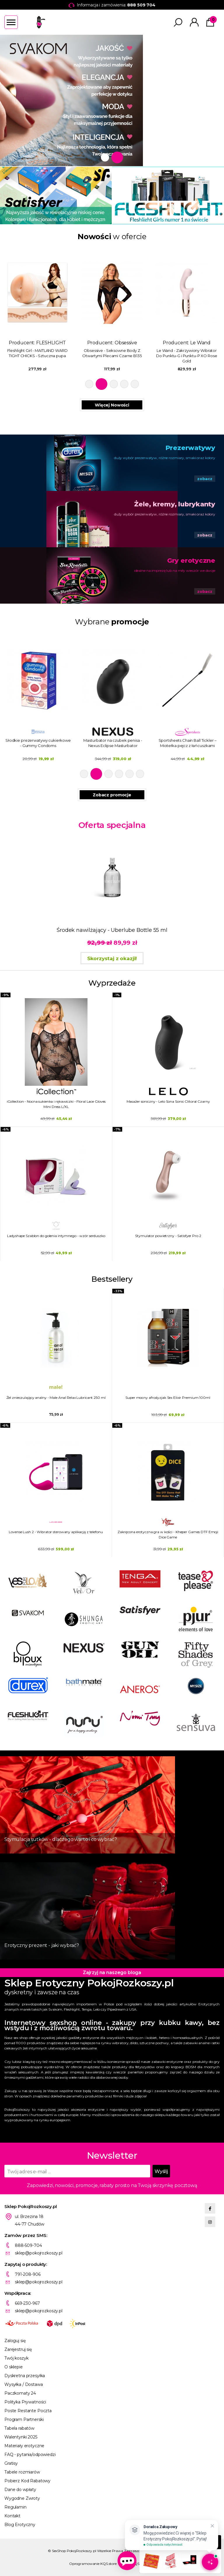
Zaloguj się (14, 2340)
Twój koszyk (16, 2358)
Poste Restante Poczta (28, 2410)
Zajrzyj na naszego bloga (112, 1972)
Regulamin (15, 2507)
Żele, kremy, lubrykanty (174, 504)
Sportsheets (51, 342)
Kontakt (12, 2515)
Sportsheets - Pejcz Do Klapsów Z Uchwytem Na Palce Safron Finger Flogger (37, 355)
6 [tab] (140, 774)
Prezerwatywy (190, 448)
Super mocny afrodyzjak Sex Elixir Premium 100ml (167, 1397)
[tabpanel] (112, 100)
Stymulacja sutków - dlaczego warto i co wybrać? (60, 1839)
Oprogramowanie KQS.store (93, 2563)
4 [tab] (124, 384)
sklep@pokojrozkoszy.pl (38, 2253)
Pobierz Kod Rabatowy (27, 2480)
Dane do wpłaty (20, 2489)
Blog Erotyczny (19, 2524)
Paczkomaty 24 (20, 2393)
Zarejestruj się (18, 2349)
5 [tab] (135, 384)
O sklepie (13, 2367)
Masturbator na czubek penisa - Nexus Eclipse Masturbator (186, 743)
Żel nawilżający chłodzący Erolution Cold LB (37, 743)
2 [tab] (119, 157)
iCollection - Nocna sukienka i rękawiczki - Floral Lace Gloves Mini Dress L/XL (56, 1104)
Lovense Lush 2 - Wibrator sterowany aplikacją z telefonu (56, 1532)
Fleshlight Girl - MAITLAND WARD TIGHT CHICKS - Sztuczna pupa (112, 353)
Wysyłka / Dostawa (23, 2384)
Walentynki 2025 (20, 2437)
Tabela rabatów (19, 2428)
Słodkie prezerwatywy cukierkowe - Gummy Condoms (112, 743)
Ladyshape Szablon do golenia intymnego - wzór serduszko (56, 1236)
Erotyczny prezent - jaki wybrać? (41, 1945)
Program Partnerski (23, 2419)
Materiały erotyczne (24, 2445)
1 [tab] (107, 157)
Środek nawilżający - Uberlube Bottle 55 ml (112, 930)
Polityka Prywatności (25, 2402)
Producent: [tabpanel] (37, 309)
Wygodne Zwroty (22, 2498)
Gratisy (11, 2463)
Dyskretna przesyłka (24, 2375)
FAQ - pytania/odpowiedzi (30, 2454)
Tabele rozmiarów (22, 2472)
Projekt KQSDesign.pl (137, 2563)
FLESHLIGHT (126, 342)
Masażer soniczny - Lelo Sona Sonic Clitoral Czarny (168, 1101)
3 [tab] (114, 384)
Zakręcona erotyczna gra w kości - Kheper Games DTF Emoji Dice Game (168, 1534)
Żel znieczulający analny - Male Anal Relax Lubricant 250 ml (56, 1397)
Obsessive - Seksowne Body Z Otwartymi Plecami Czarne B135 (186, 353)
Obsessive (200, 342)
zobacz (204, 478)
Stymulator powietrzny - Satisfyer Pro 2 (168, 1236)
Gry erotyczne (191, 560)
